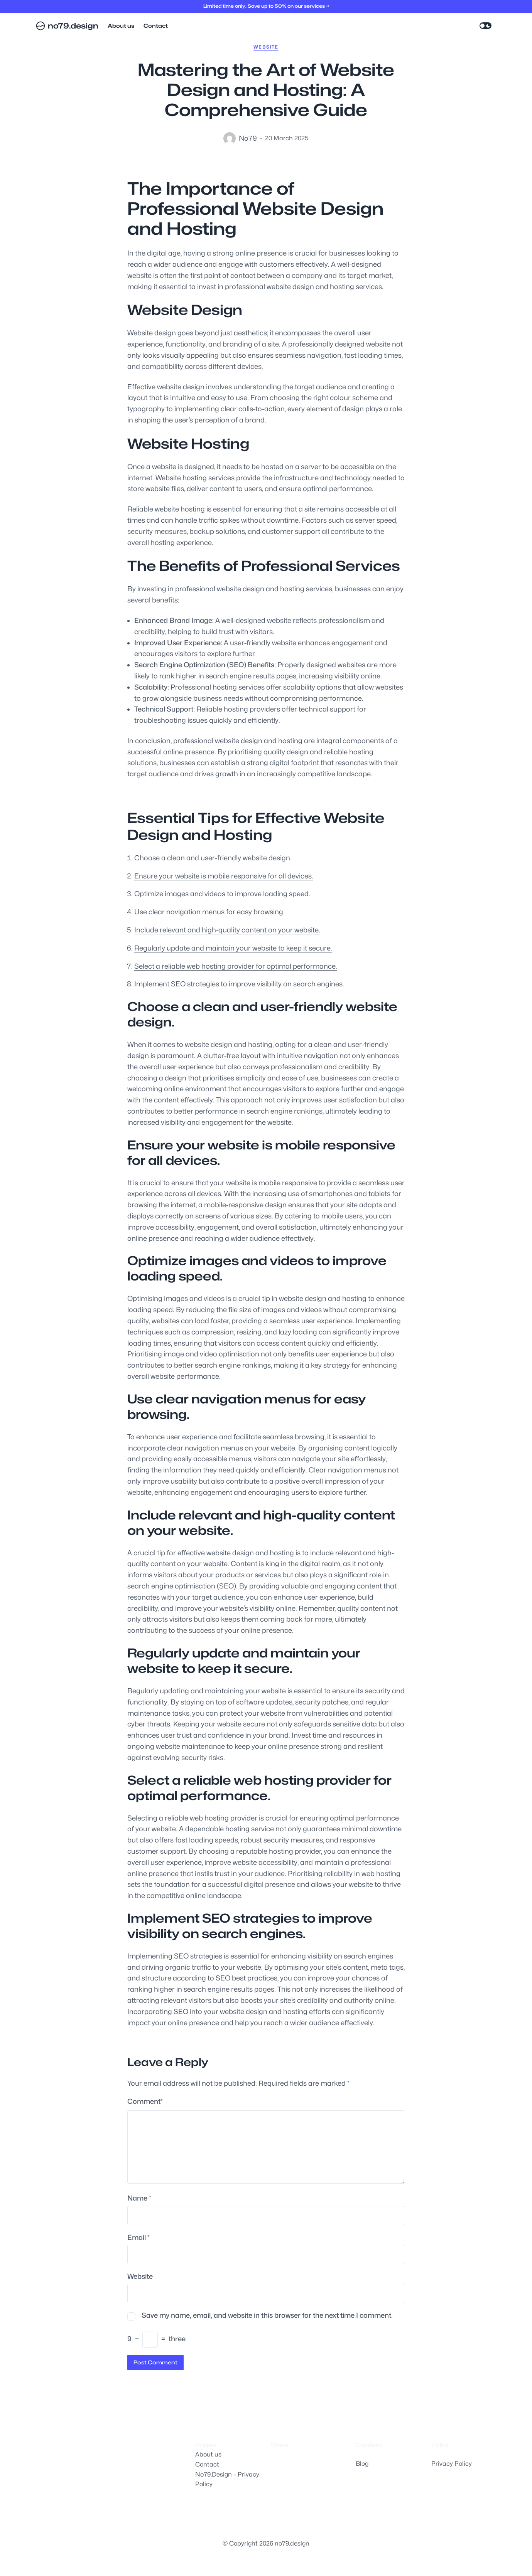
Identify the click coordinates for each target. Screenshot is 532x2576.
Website (140, 2276)
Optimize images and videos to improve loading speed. (222, 894)
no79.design (73, 25)
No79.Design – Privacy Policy (227, 2479)
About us (208, 2454)
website (265, 47)
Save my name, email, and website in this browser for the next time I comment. (267, 2315)
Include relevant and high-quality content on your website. (227, 930)
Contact (207, 2464)
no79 (248, 138)
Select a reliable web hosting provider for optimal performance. (235, 966)
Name (139, 2198)
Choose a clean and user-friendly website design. (213, 858)
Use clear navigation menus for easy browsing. (209, 912)
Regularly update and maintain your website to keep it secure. (233, 948)
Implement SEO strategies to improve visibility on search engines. (239, 984)
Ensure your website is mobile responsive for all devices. (223, 876)
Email (138, 2237)
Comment (145, 2101)
